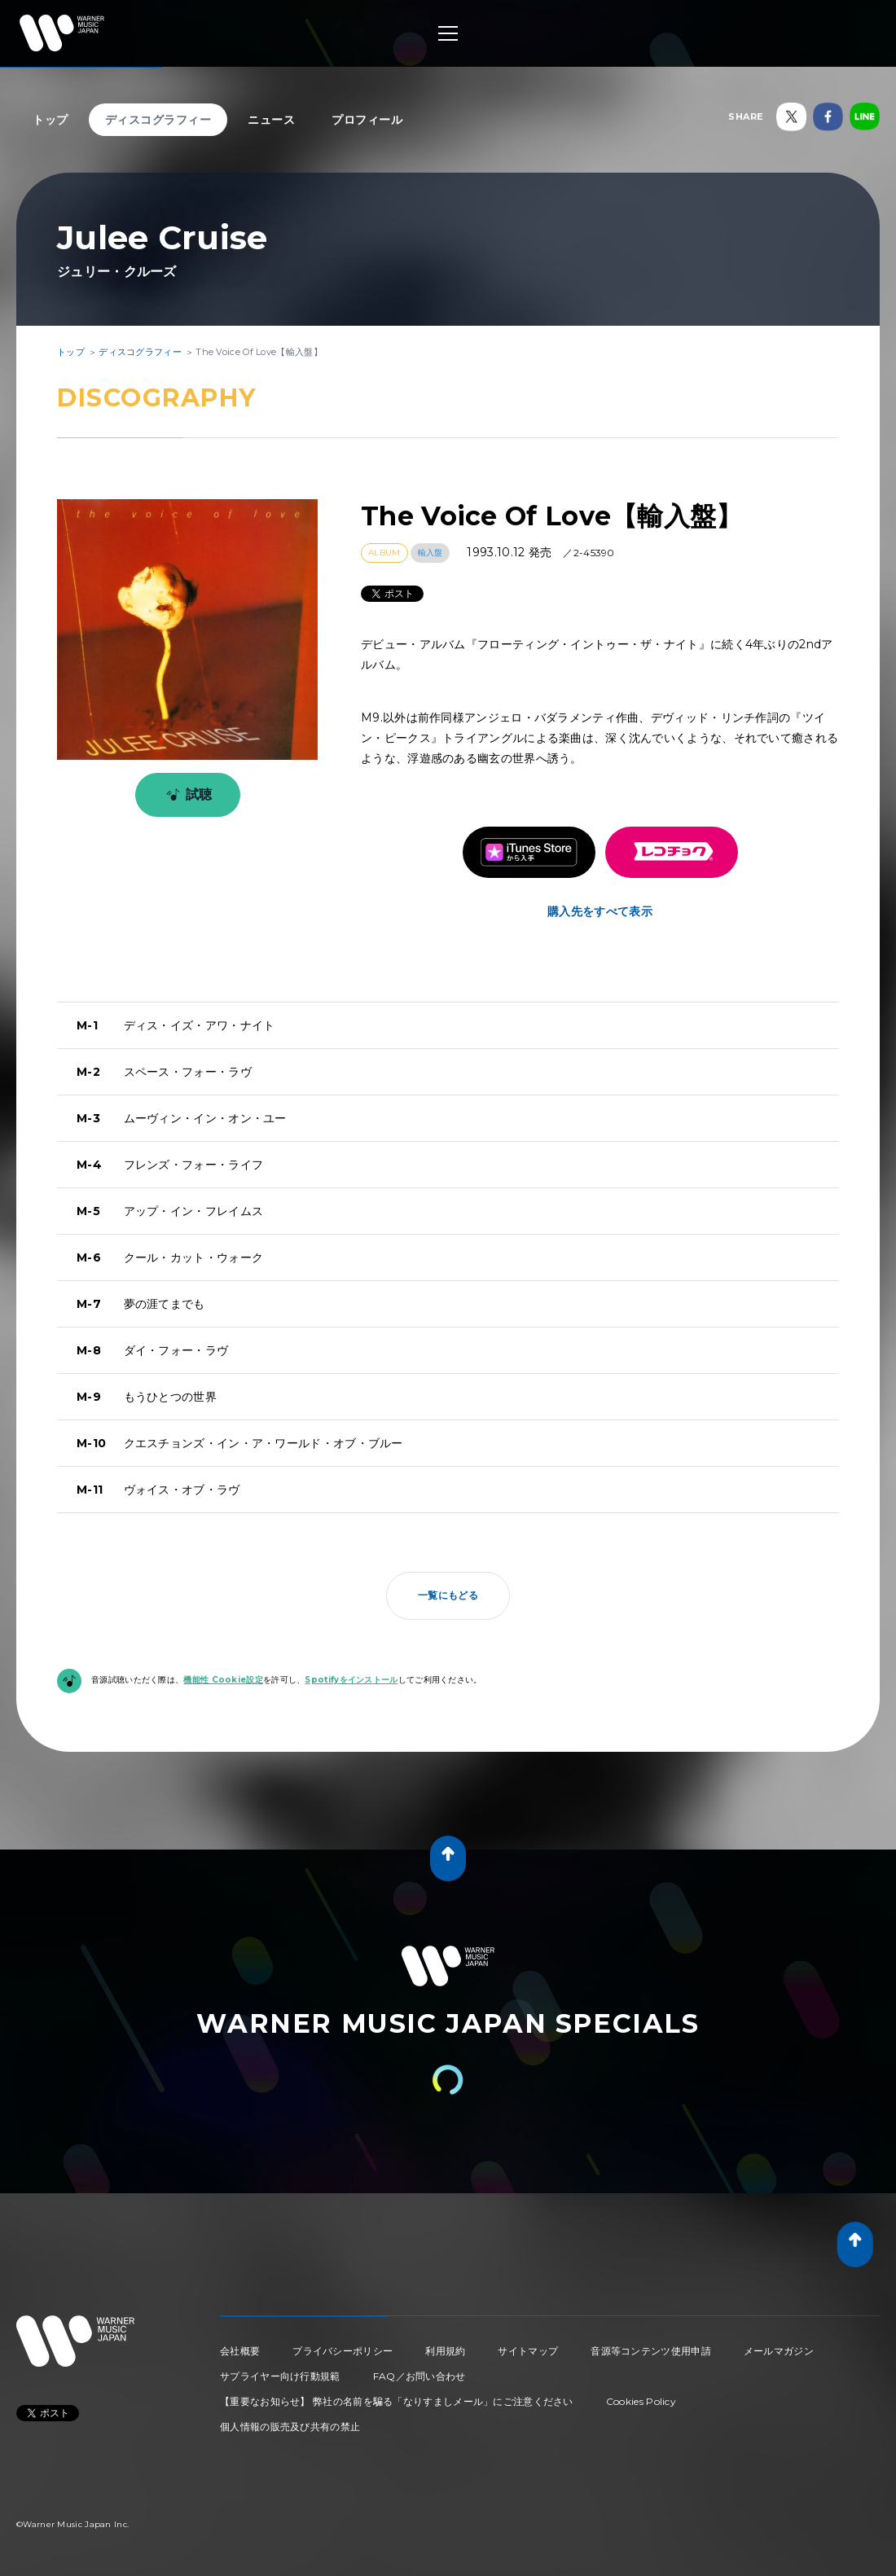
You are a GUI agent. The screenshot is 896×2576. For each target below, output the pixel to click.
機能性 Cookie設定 (223, 1679)
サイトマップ (528, 2351)
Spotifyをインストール (351, 1679)
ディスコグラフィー (158, 119)
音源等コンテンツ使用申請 (651, 2351)
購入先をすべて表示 (599, 911)
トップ (50, 119)
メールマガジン (779, 2351)
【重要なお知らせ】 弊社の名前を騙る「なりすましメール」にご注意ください (396, 2401)
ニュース (271, 119)
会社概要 (240, 2351)
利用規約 (445, 2351)
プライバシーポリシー (342, 2351)
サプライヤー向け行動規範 (280, 2376)
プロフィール (367, 119)
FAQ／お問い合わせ (419, 2376)
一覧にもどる (448, 1595)
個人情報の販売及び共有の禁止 (290, 2426)
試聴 (186, 795)
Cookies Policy (641, 2401)
